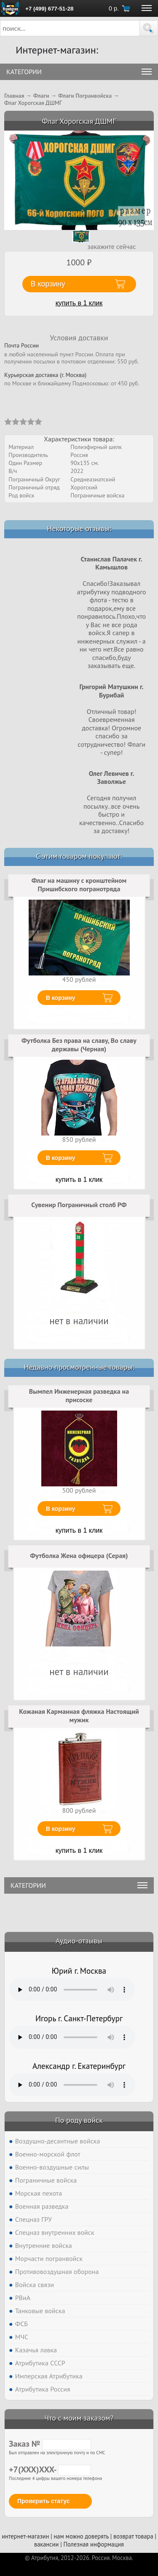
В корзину (60, 997)
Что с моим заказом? (78, 2418)
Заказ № (50, 2443)
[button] (148, 28)
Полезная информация (93, 2544)
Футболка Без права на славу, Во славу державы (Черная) (79, 1044)
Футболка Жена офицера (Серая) (79, 1555)
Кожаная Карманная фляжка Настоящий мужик (79, 1715)
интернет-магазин (25, 2536)
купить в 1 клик (79, 303)
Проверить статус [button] (43, 2501)
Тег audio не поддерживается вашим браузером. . (72, 1989)
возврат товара (133, 2536)
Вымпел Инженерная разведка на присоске (79, 1395)
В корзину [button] (48, 284)
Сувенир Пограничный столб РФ (78, 1204)
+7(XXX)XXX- (50, 2469)
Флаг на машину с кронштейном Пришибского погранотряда (79, 884)
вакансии (46, 2544)
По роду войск (79, 2120)
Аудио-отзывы (79, 1940)
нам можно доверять (81, 2536)
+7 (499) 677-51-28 (49, 8)
